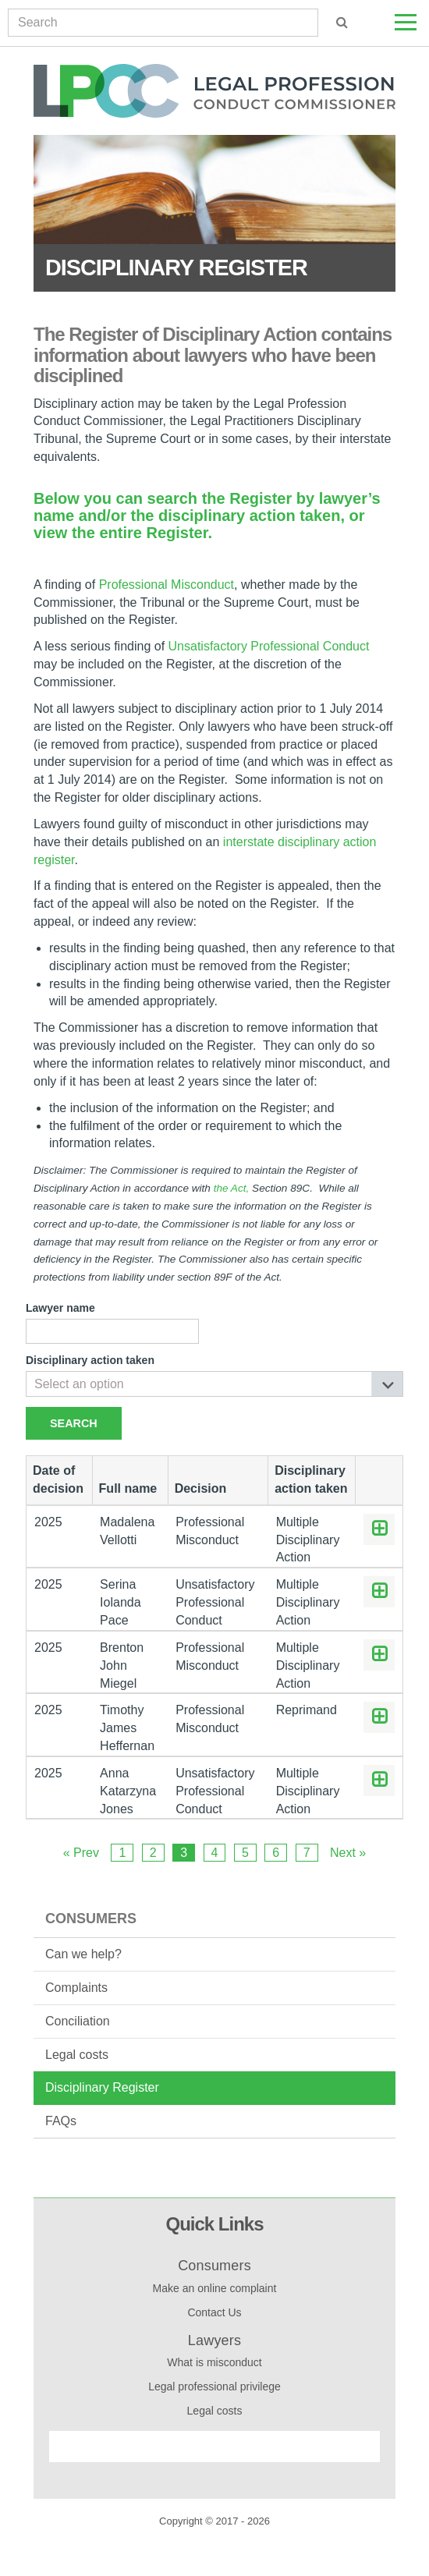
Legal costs (76, 2054)
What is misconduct (214, 2362)
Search (74, 1423)
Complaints (76, 1987)
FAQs (60, 2121)
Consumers (90, 1918)
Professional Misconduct (166, 584)
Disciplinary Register (102, 2087)
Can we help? (83, 1954)
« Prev (81, 1852)
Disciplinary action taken (90, 1360)
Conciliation (77, 2021)
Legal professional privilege (214, 2386)
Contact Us (214, 2312)
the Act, (232, 1188)
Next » (348, 1852)
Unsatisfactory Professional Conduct (269, 646)
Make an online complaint (215, 2288)
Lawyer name (60, 1308)
